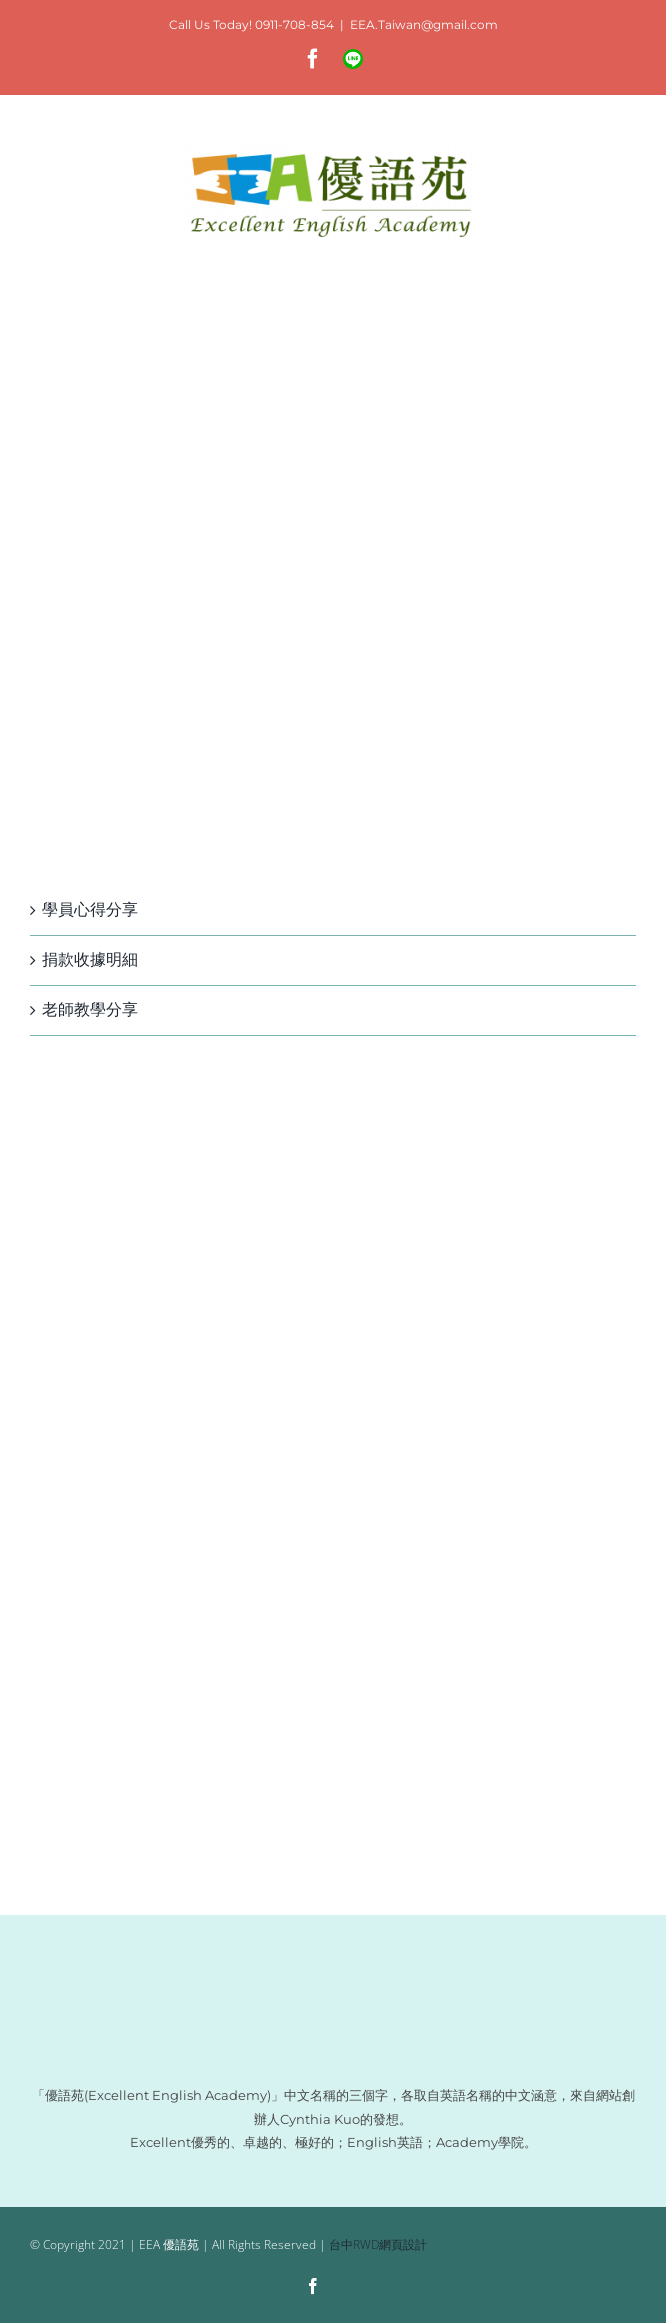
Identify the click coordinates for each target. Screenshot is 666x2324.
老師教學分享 (90, 1009)
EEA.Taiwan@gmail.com (424, 24)
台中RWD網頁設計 (378, 2244)
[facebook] (313, 2286)
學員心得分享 (90, 909)
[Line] (351, 2288)
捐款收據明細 (90, 959)
